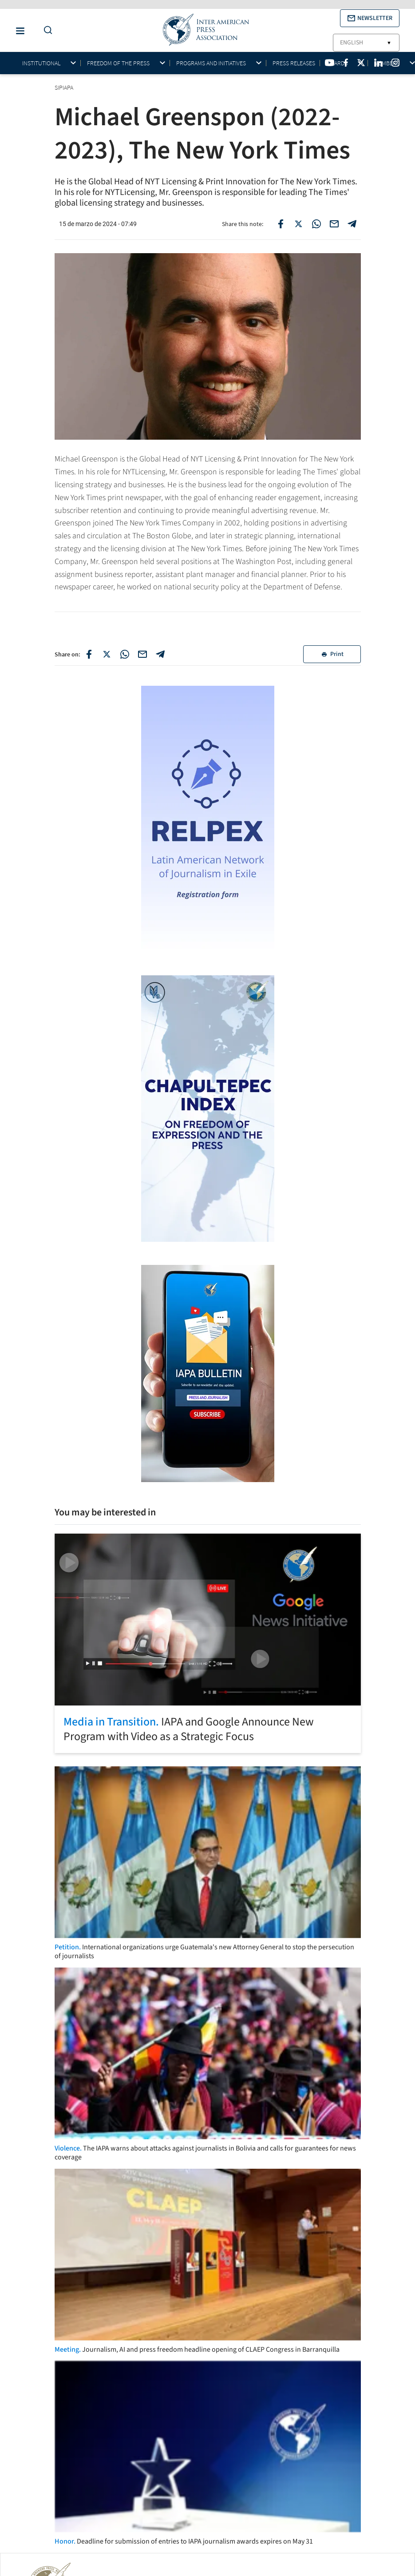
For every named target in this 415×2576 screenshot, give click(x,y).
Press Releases (294, 63)
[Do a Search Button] (45, 30)
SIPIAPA (65, 87)
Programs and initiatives (211, 63)
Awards (337, 63)
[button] (369, 18)
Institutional (41, 63)
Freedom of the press (118, 63)
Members (386, 63)
